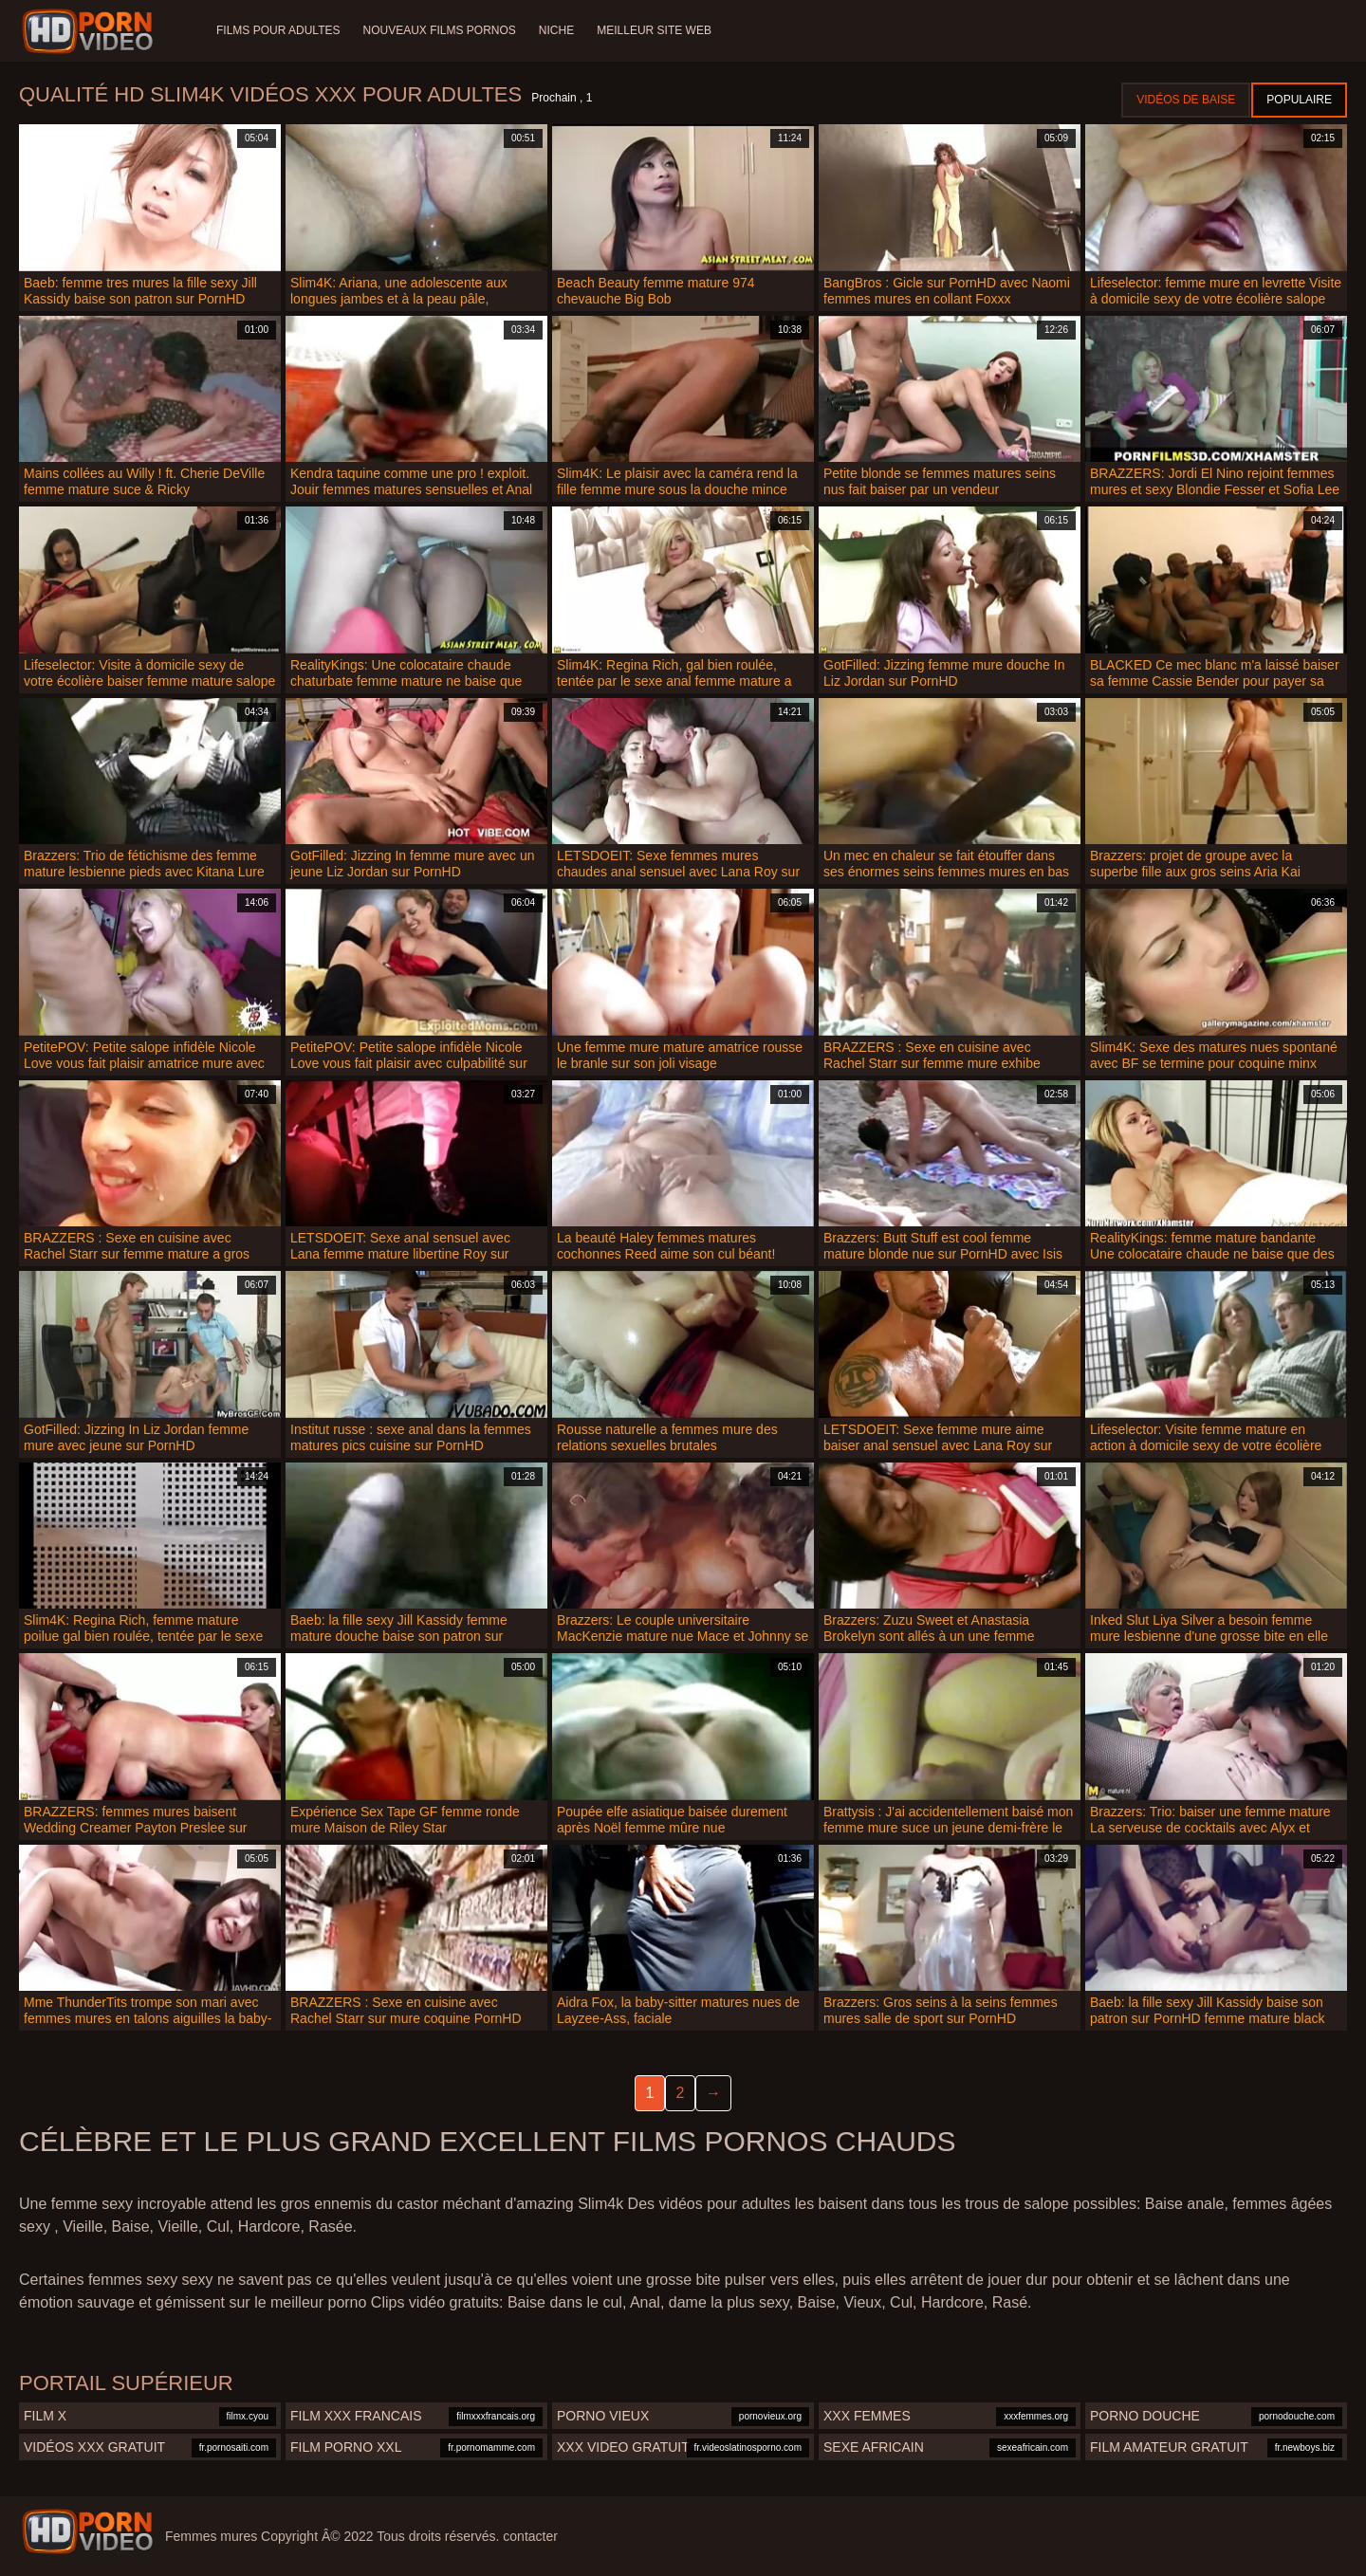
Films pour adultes (278, 30)
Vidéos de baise (1185, 99)
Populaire (1299, 99)
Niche (556, 30)
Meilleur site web (654, 30)
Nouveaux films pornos (438, 30)
